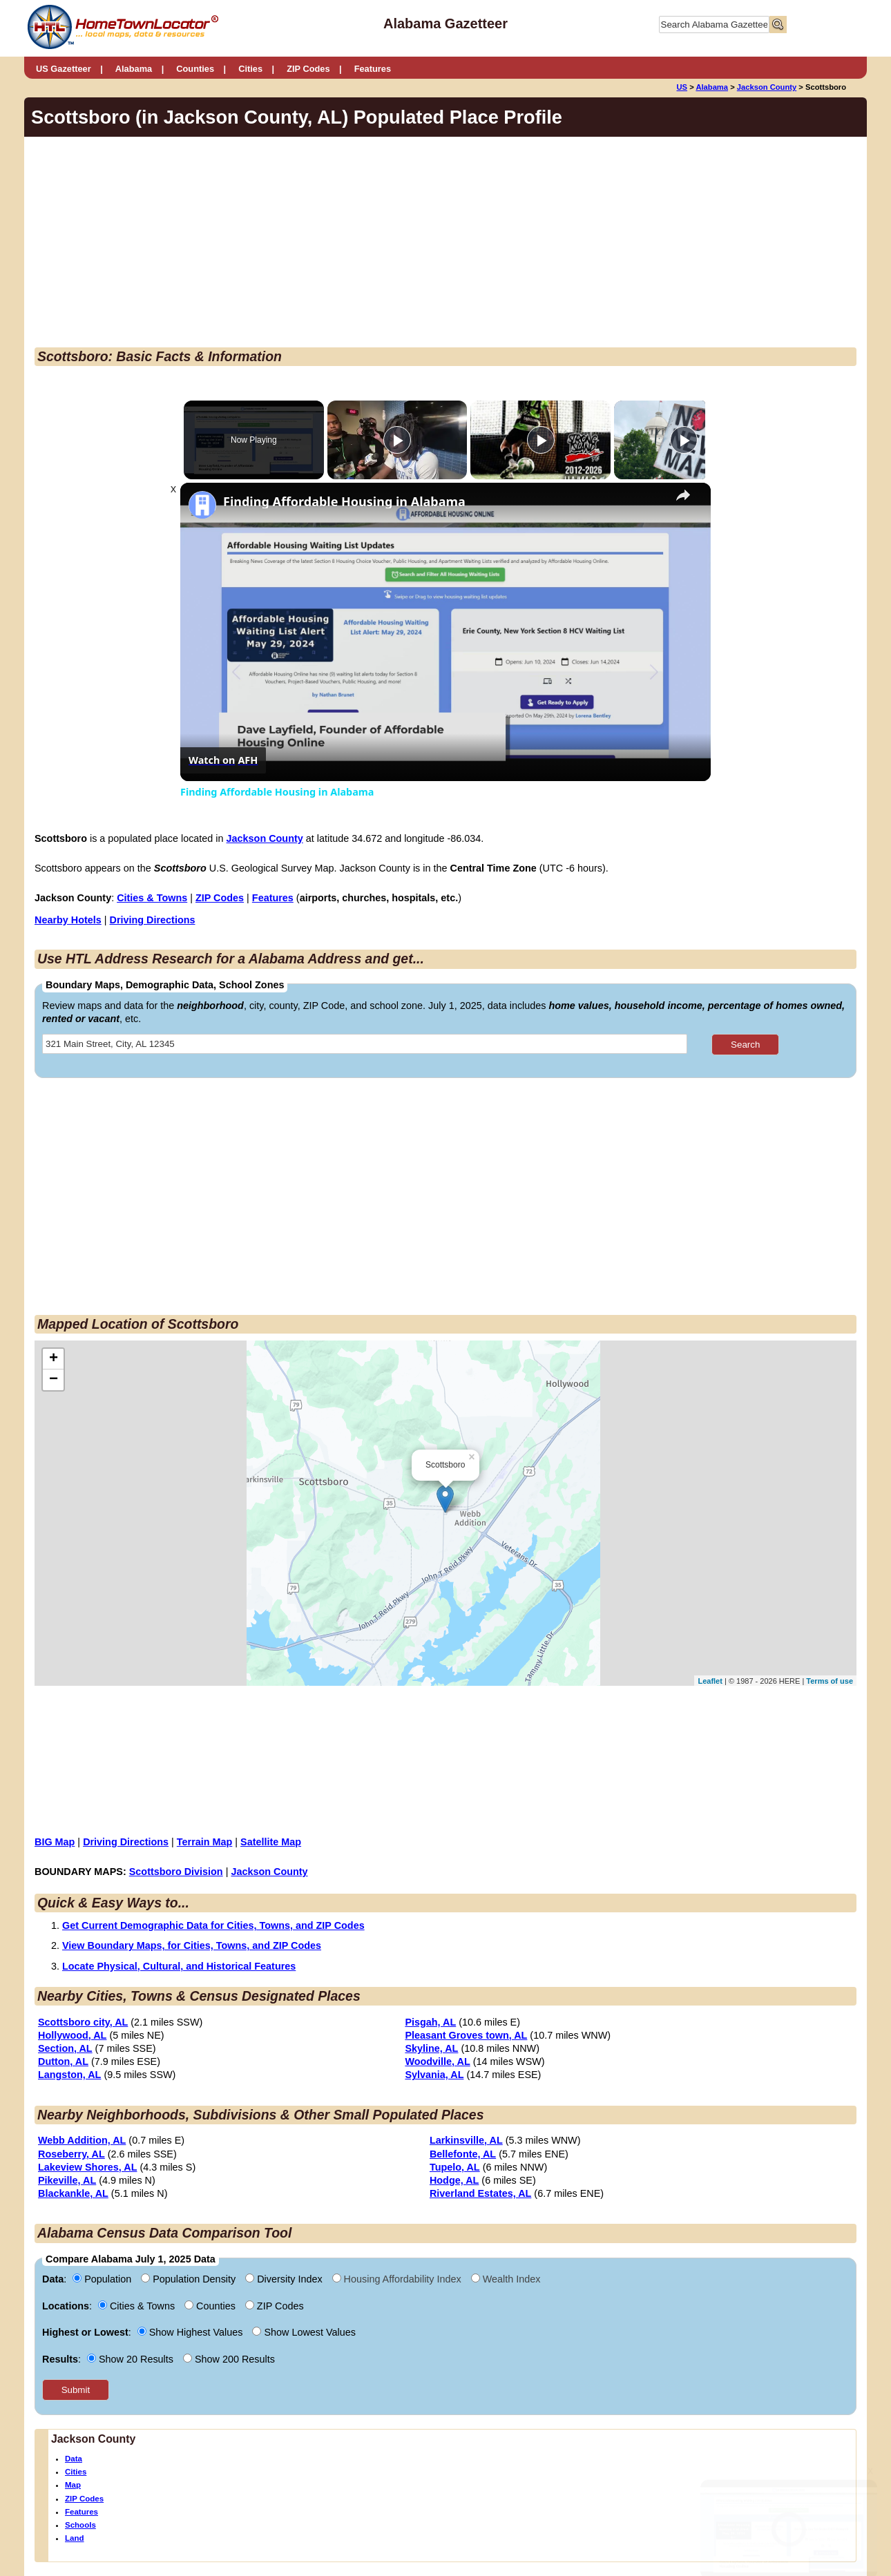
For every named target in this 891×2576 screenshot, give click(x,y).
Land (74, 2538)
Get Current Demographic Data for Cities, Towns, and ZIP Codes (213, 1925)
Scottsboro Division (176, 1871)
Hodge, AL (454, 2180)
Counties (195, 69)
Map (73, 2485)
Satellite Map (270, 1841)
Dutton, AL (63, 2061)
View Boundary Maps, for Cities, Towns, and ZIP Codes (191, 1945)
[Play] (537, 440)
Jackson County (766, 87)
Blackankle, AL (73, 2193)
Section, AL (65, 2048)
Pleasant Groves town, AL (466, 2035)
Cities (250, 69)
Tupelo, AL (455, 2167)
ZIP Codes (308, 69)
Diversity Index (285, 2279)
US (682, 87)
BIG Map (55, 1841)
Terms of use (829, 1681)
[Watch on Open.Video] (223, 760)
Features (372, 69)
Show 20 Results (131, 2359)
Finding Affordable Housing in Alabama (344, 501)
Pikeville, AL (67, 2180)
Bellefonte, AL (463, 2154)
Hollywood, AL (72, 2035)
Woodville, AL (437, 2061)
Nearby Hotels (68, 919)
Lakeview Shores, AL (87, 2167)
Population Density (189, 2279)
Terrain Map (205, 1841)
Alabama (133, 69)
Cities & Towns (152, 897)
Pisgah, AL (430, 2022)
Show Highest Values (191, 2332)
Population (103, 2279)
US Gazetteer (63, 69)
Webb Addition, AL (82, 2140)
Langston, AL (69, 2074)
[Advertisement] (331, 243)
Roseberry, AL (71, 2154)
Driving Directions (152, 919)
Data (73, 2458)
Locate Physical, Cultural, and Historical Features (179, 1966)
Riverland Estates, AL (480, 2193)
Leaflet (710, 1681)
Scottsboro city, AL (83, 2022)
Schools (80, 2525)
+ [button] (53, 1359)
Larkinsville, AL (466, 2140)
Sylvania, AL (434, 2074)
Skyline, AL (431, 2048)
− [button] (53, 1379)
